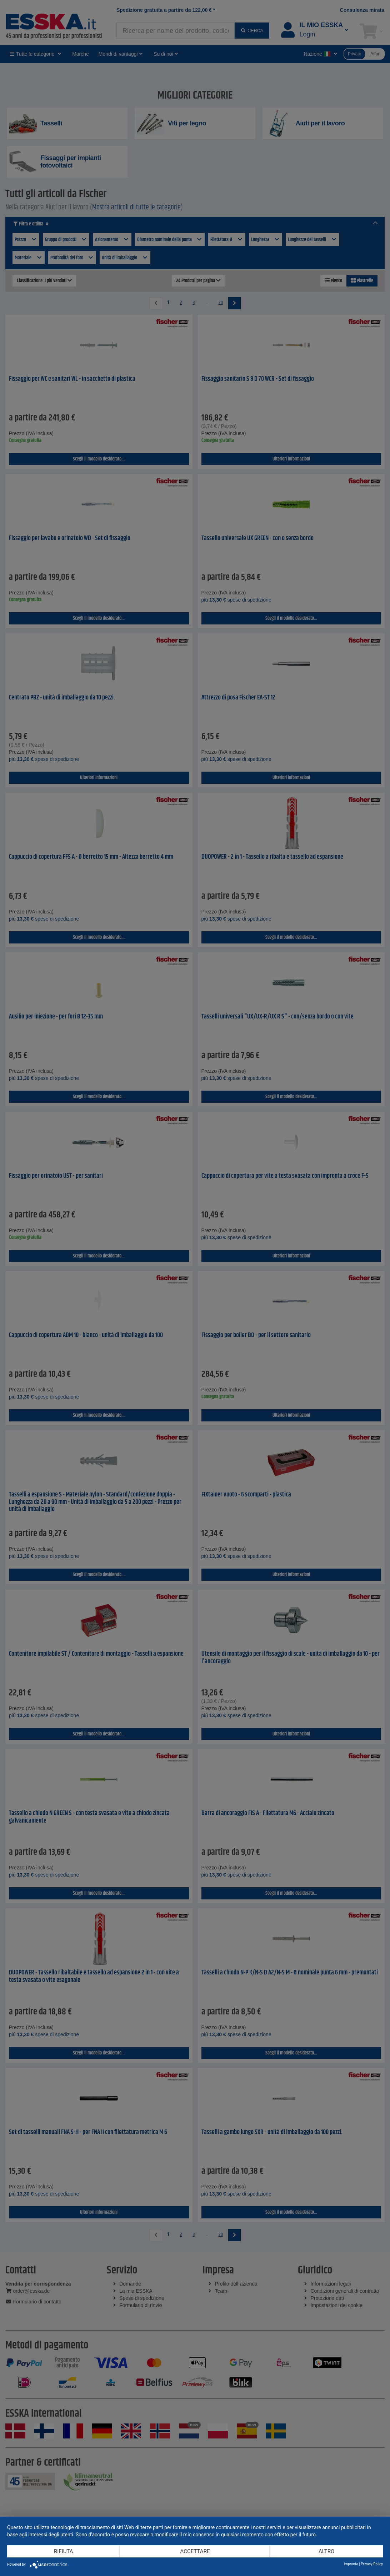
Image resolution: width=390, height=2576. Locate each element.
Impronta (351, 2564)
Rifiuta (63, 2551)
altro (326, 2551)
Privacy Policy (372, 2564)
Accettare (195, 2551)
